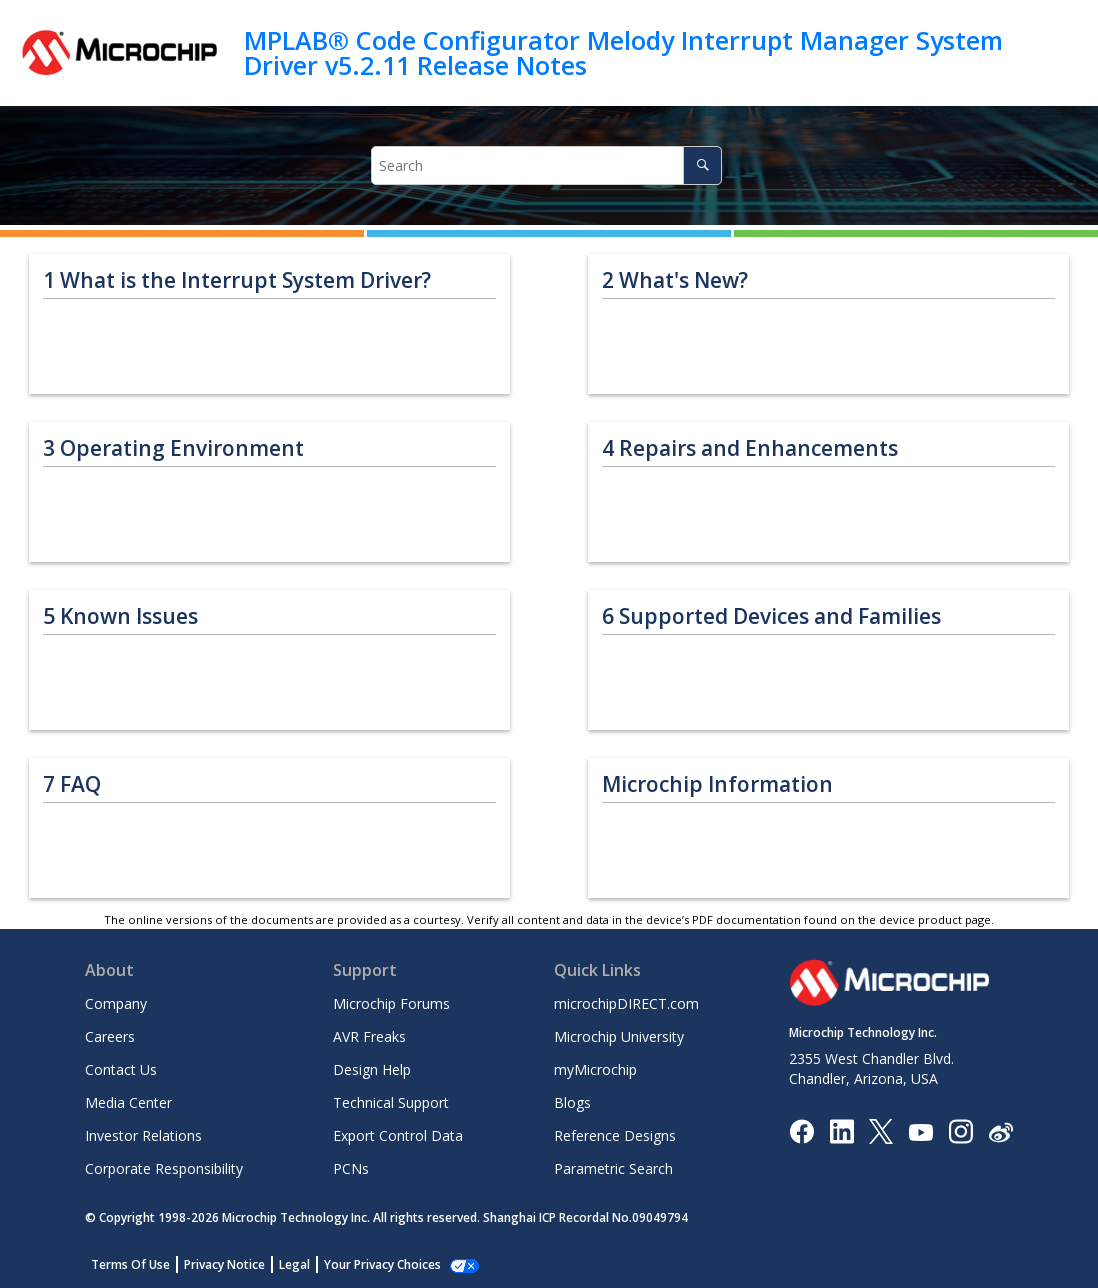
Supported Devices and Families (771, 616)
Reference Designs (615, 1135)
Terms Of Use (130, 1264)
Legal (294, 1264)
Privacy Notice (224, 1264)
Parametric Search (613, 1168)
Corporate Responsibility (164, 1168)
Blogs (572, 1102)
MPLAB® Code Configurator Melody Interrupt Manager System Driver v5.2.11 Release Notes (623, 52)
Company (116, 1003)
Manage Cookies (371, 1264)
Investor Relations (143, 1135)
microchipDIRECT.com (626, 1003)
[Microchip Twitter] (881, 1130)
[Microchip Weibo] (1000, 1131)
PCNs (351, 1168)
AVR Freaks (369, 1036)
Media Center (128, 1102)
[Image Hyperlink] (920, 1131)
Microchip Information (717, 784)
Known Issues (120, 616)
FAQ (72, 784)
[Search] (702, 165)
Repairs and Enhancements (750, 448)
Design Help (372, 1069)
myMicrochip (595, 1069)
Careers (110, 1036)
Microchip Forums (391, 1003)
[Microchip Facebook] (801, 1130)
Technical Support (391, 1102)
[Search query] (547, 165)
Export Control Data (398, 1135)
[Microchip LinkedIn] (841, 1130)
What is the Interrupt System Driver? (237, 280)
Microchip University (619, 1036)
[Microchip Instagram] (960, 1130)
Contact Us (121, 1069)
